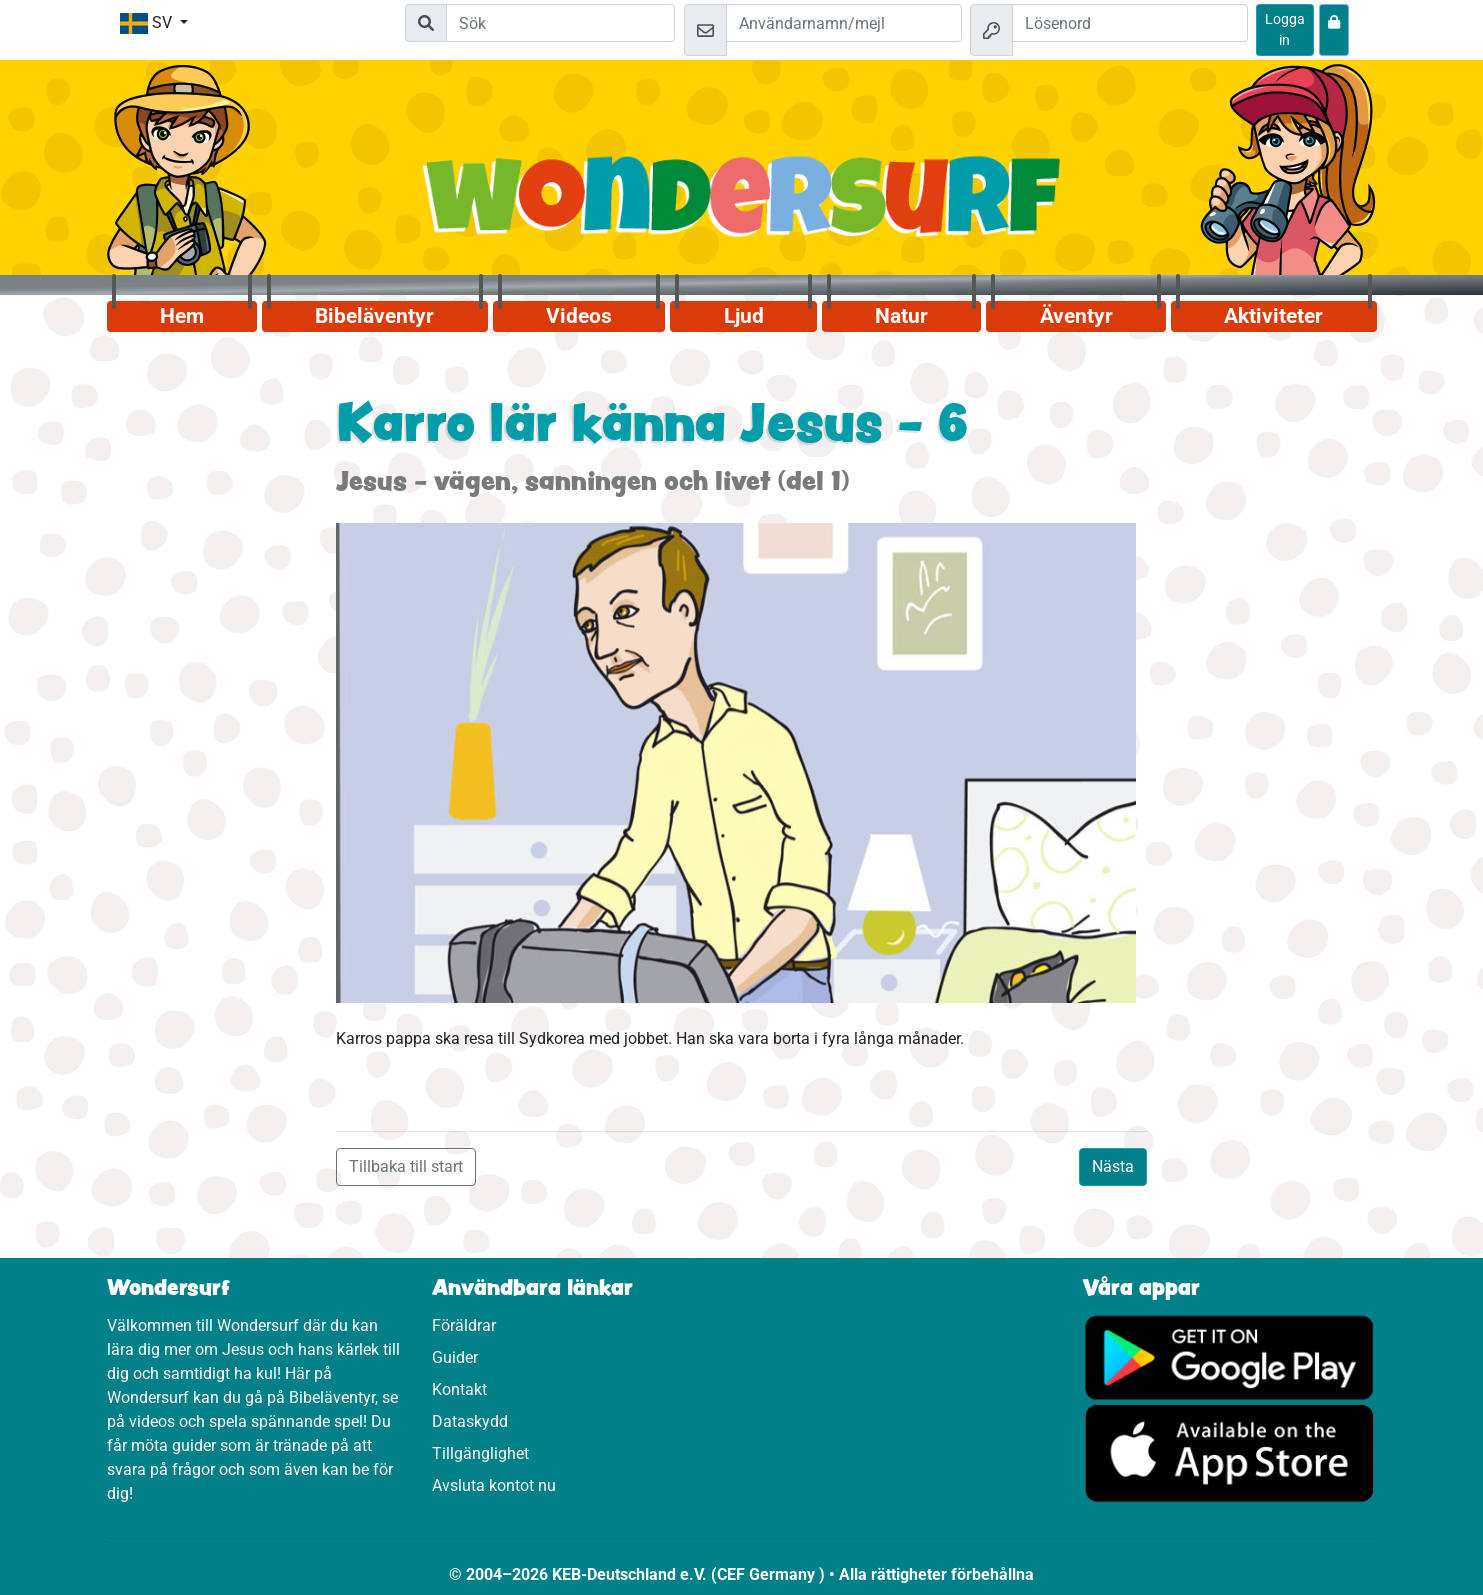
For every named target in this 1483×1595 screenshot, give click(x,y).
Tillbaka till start (406, 1166)
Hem (182, 316)
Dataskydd (470, 1421)
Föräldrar (464, 1325)
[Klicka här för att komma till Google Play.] (1229, 1356)
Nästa (1113, 1166)
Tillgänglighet (480, 1453)
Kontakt (459, 1389)
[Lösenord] (1130, 23)
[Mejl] (844, 23)
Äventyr (1076, 316)
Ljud (744, 316)
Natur (901, 316)
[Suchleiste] (560, 23)
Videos (579, 316)
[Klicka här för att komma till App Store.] (1229, 1452)
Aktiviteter (1273, 316)
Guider (455, 1357)
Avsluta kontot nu (494, 1485)
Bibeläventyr (374, 316)
